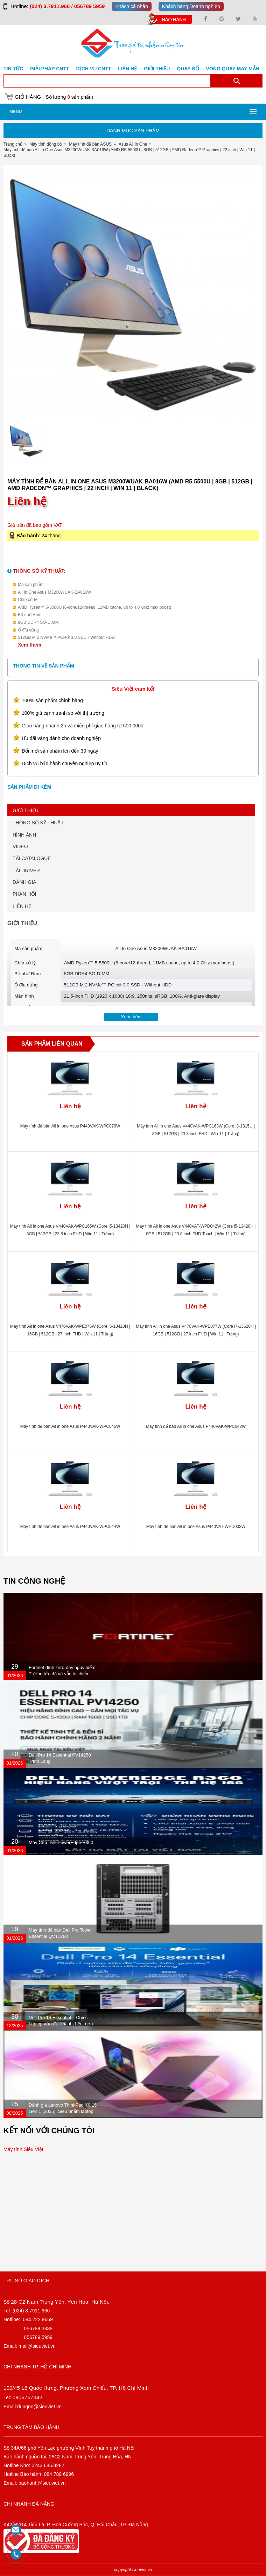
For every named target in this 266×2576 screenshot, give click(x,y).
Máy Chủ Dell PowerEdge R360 (61, 1842)
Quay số (188, 68)
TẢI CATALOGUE (32, 858)
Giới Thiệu (157, 68)
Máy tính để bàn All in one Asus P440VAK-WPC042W (196, 1426)
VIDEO (20, 846)
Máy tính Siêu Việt (23, 2149)
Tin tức (13, 68)
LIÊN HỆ (22, 906)
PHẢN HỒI (24, 894)
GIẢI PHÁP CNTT (49, 68)
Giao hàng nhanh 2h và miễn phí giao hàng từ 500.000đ (83, 725)
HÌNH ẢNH (24, 835)
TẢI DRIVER (26, 870)
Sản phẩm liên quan (52, 1044)
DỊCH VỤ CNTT (93, 68)
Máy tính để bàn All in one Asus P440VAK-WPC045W (70, 1426)
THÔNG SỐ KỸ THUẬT (38, 822)
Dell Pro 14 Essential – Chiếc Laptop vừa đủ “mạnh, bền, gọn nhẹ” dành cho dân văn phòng (61, 2024)
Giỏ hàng (28, 97)
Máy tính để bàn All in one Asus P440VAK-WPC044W (70, 1526)
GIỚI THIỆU (25, 810)
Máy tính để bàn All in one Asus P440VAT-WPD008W (195, 1526)
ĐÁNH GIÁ (24, 882)
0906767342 (27, 2397)
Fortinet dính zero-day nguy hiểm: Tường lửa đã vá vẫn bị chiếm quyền (63, 1674)
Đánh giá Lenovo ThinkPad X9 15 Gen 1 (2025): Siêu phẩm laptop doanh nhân (63, 2111)
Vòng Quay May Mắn (232, 68)
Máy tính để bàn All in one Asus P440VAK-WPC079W (70, 1126)
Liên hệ (127, 68)
